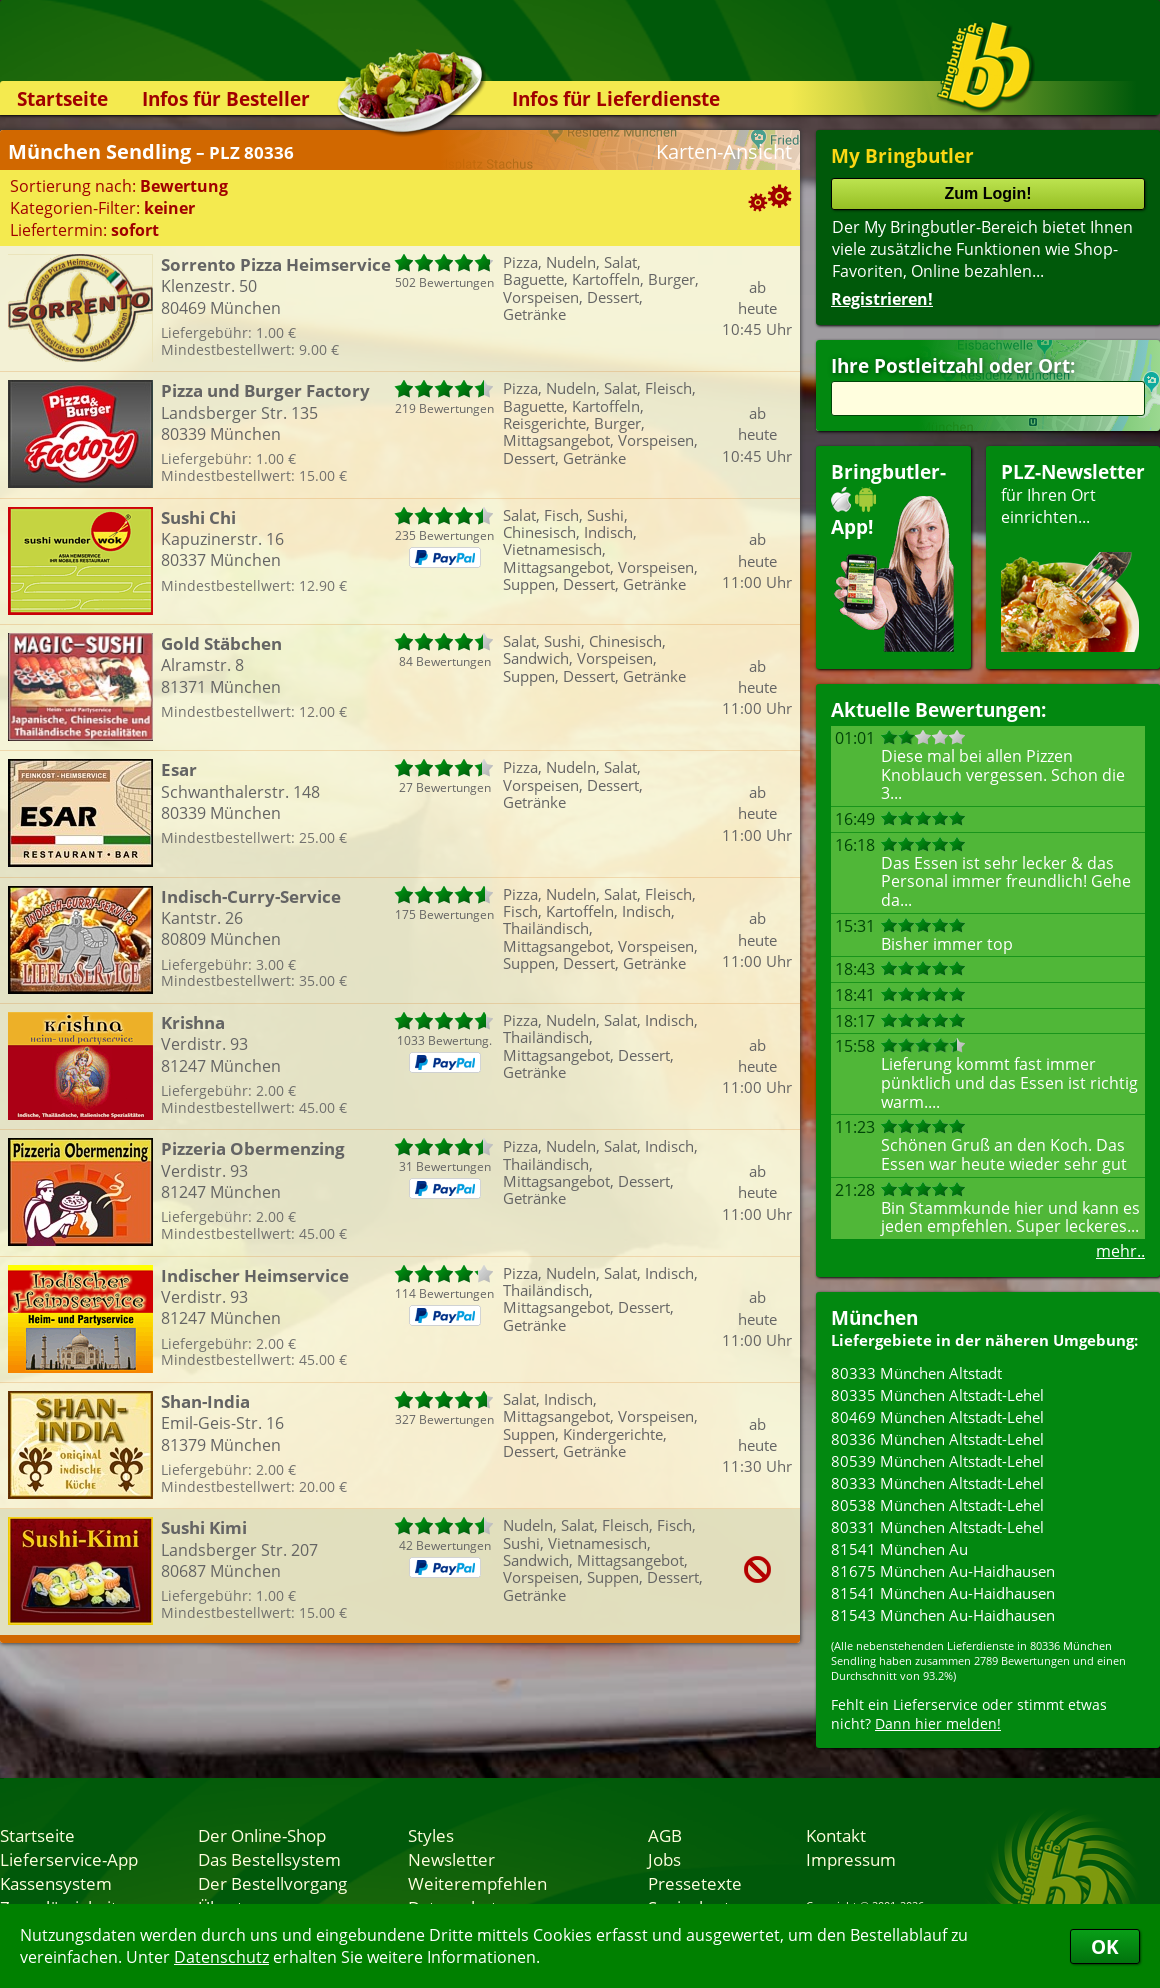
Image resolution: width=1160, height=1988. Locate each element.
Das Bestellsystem (269, 1859)
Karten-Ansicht (724, 151)
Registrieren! (882, 299)
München (874, 1317)
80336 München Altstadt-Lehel (937, 1439)
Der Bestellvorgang (272, 1883)
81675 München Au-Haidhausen (943, 1571)
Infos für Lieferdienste (616, 98)
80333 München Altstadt (916, 1373)
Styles (431, 1835)
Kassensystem (56, 1883)
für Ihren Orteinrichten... (1073, 555)
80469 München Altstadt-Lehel (937, 1417)
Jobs (664, 1859)
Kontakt (836, 1835)
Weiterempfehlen (477, 1883)
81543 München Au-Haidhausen (943, 1615)
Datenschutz (221, 1957)
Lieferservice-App (69, 1859)
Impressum (851, 1859)
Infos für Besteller (226, 98)
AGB (665, 1835)
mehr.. (1120, 1251)
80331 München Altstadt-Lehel (937, 1527)
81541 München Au (899, 1549)
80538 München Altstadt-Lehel (937, 1505)
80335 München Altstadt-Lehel (937, 1395)
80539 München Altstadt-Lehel (937, 1461)
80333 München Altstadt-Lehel (937, 1483)
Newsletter (451, 1859)
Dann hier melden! (938, 1723)
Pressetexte (695, 1883)
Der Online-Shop (262, 1835)
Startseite (62, 98)
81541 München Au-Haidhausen (943, 1593)
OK (1105, 1946)
